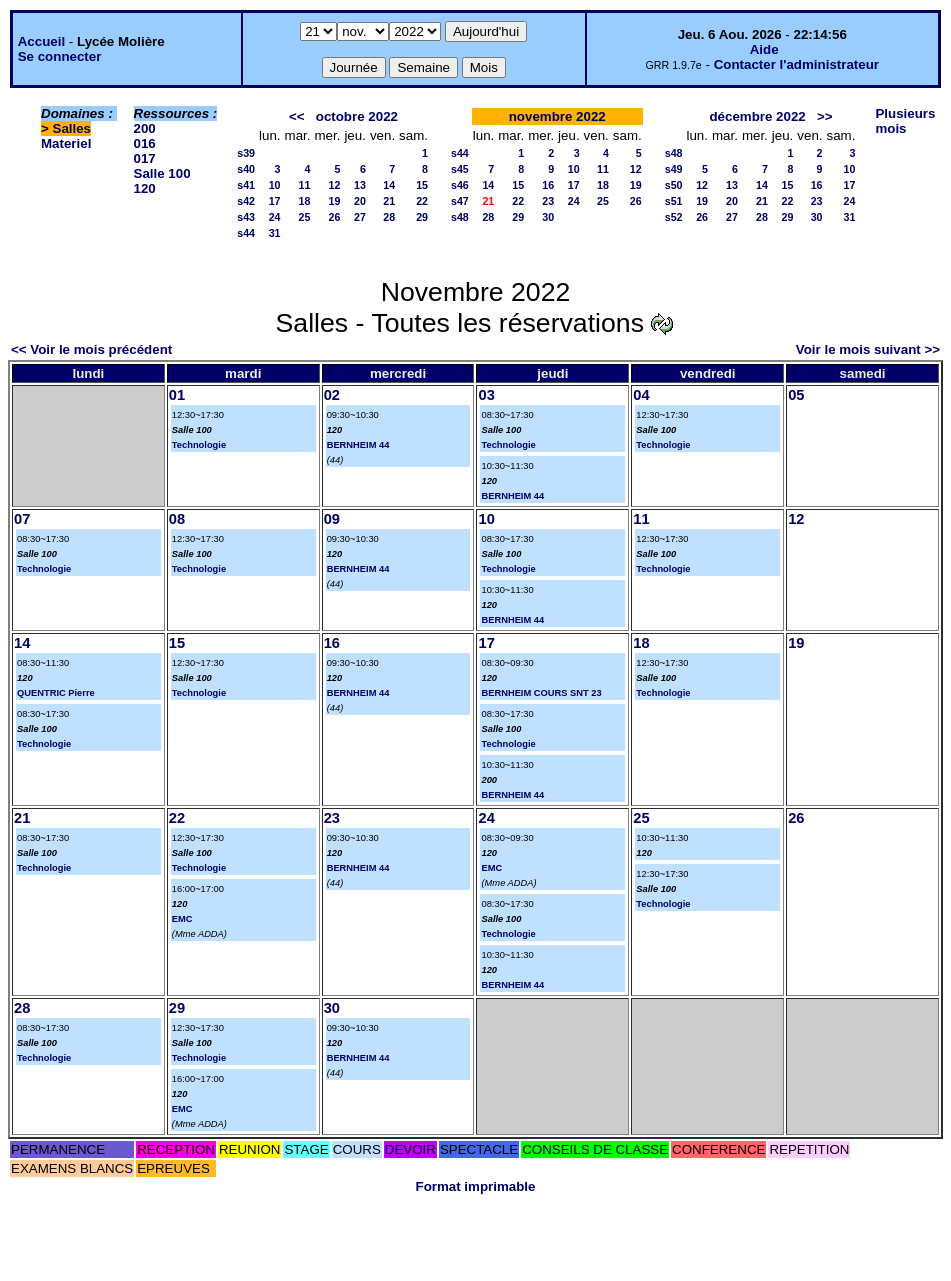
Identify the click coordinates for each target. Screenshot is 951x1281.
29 (422, 217)
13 (360, 185)
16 (548, 185)
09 (332, 519)
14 (389, 185)
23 (548, 201)
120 (145, 188)
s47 (460, 201)
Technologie (199, 445)
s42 (246, 201)
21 (389, 201)
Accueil (41, 41)
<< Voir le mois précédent (91, 349)
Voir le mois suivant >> (868, 349)
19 (335, 201)
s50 (674, 185)
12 (335, 185)
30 (548, 217)
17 (275, 201)
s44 (246, 233)
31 (275, 233)
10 (275, 185)
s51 (674, 201)
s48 (460, 217)
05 (796, 395)
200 (145, 128)
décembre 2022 (757, 116)
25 (305, 217)
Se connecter (60, 56)
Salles (72, 128)
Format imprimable (476, 1186)
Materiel (66, 143)
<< (297, 116)
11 (305, 185)
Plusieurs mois (905, 121)
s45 (460, 169)
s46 (460, 185)
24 (275, 217)
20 (360, 201)
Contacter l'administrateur (796, 64)
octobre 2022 (357, 116)
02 (332, 395)
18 (305, 201)
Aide (764, 49)
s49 (674, 169)
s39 (246, 153)
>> (825, 116)
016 (145, 143)
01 (177, 395)
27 (360, 217)
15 (422, 185)
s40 (246, 169)
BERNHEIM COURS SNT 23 (541, 693)
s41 (246, 185)
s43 (246, 217)
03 (486, 395)
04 (641, 395)
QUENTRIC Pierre (56, 693)
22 (422, 201)
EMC (182, 919)
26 (335, 217)
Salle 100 (162, 173)
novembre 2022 (557, 116)
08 (177, 519)
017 (145, 158)
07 (22, 519)
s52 (674, 217)
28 (389, 217)
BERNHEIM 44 (358, 445)
